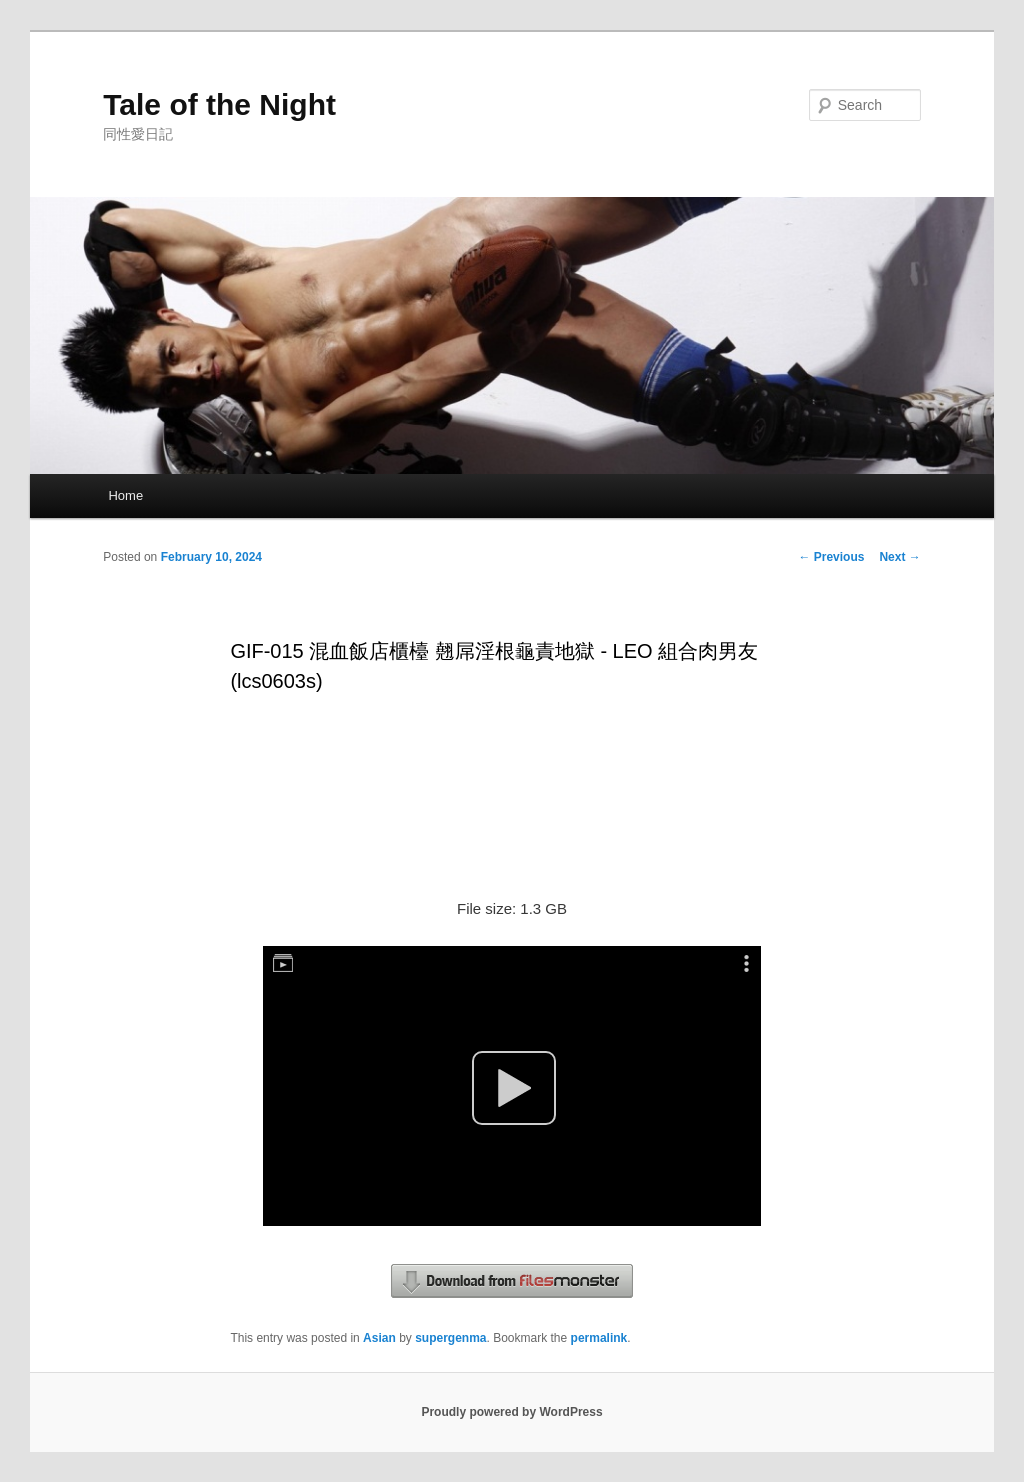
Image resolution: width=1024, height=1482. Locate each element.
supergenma (450, 1338)
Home (125, 495)
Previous (831, 557)
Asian (379, 1338)
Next (899, 557)
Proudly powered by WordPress (511, 1412)
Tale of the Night (219, 104)
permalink (599, 1338)
